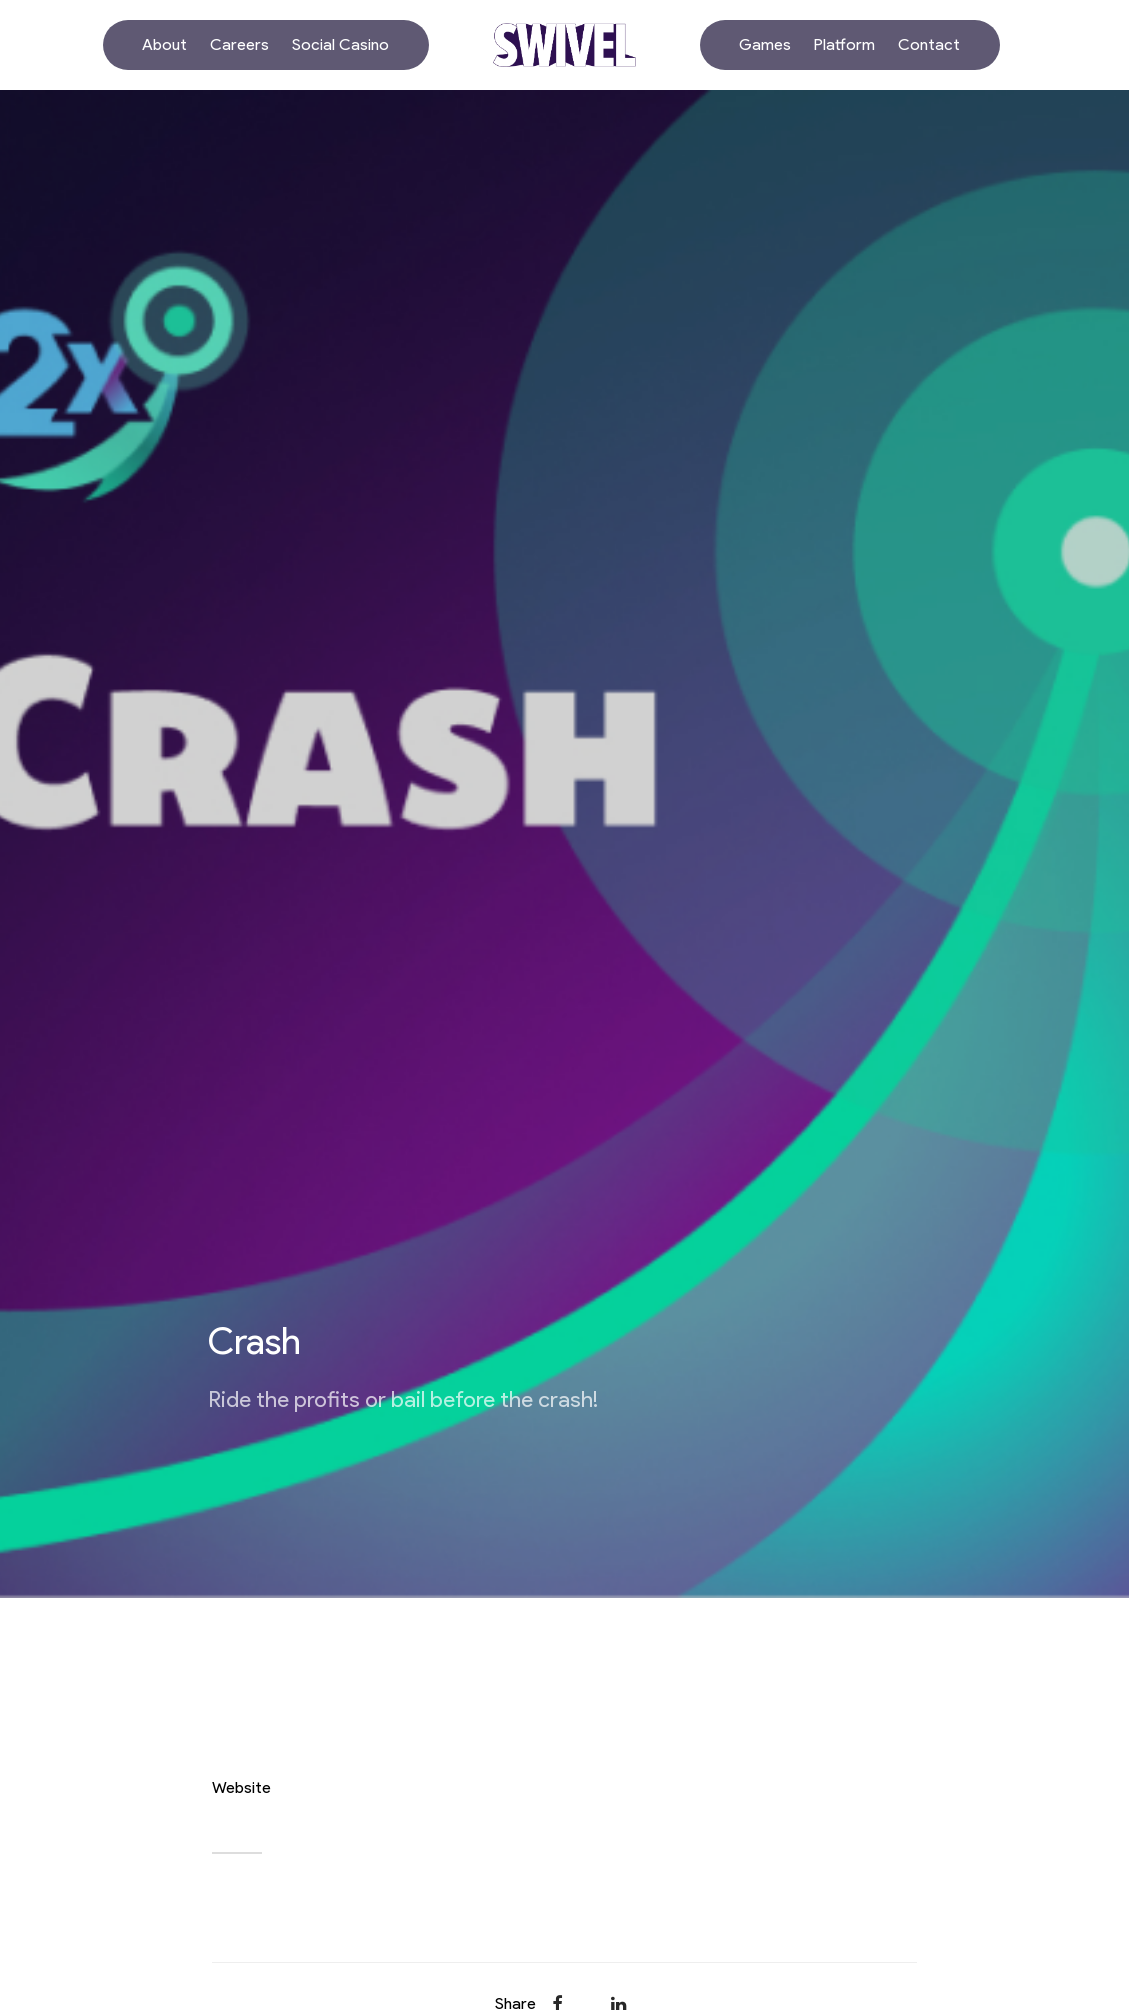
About (164, 44)
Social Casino (340, 44)
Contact (929, 44)
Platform (844, 44)
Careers (239, 44)
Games (765, 44)
